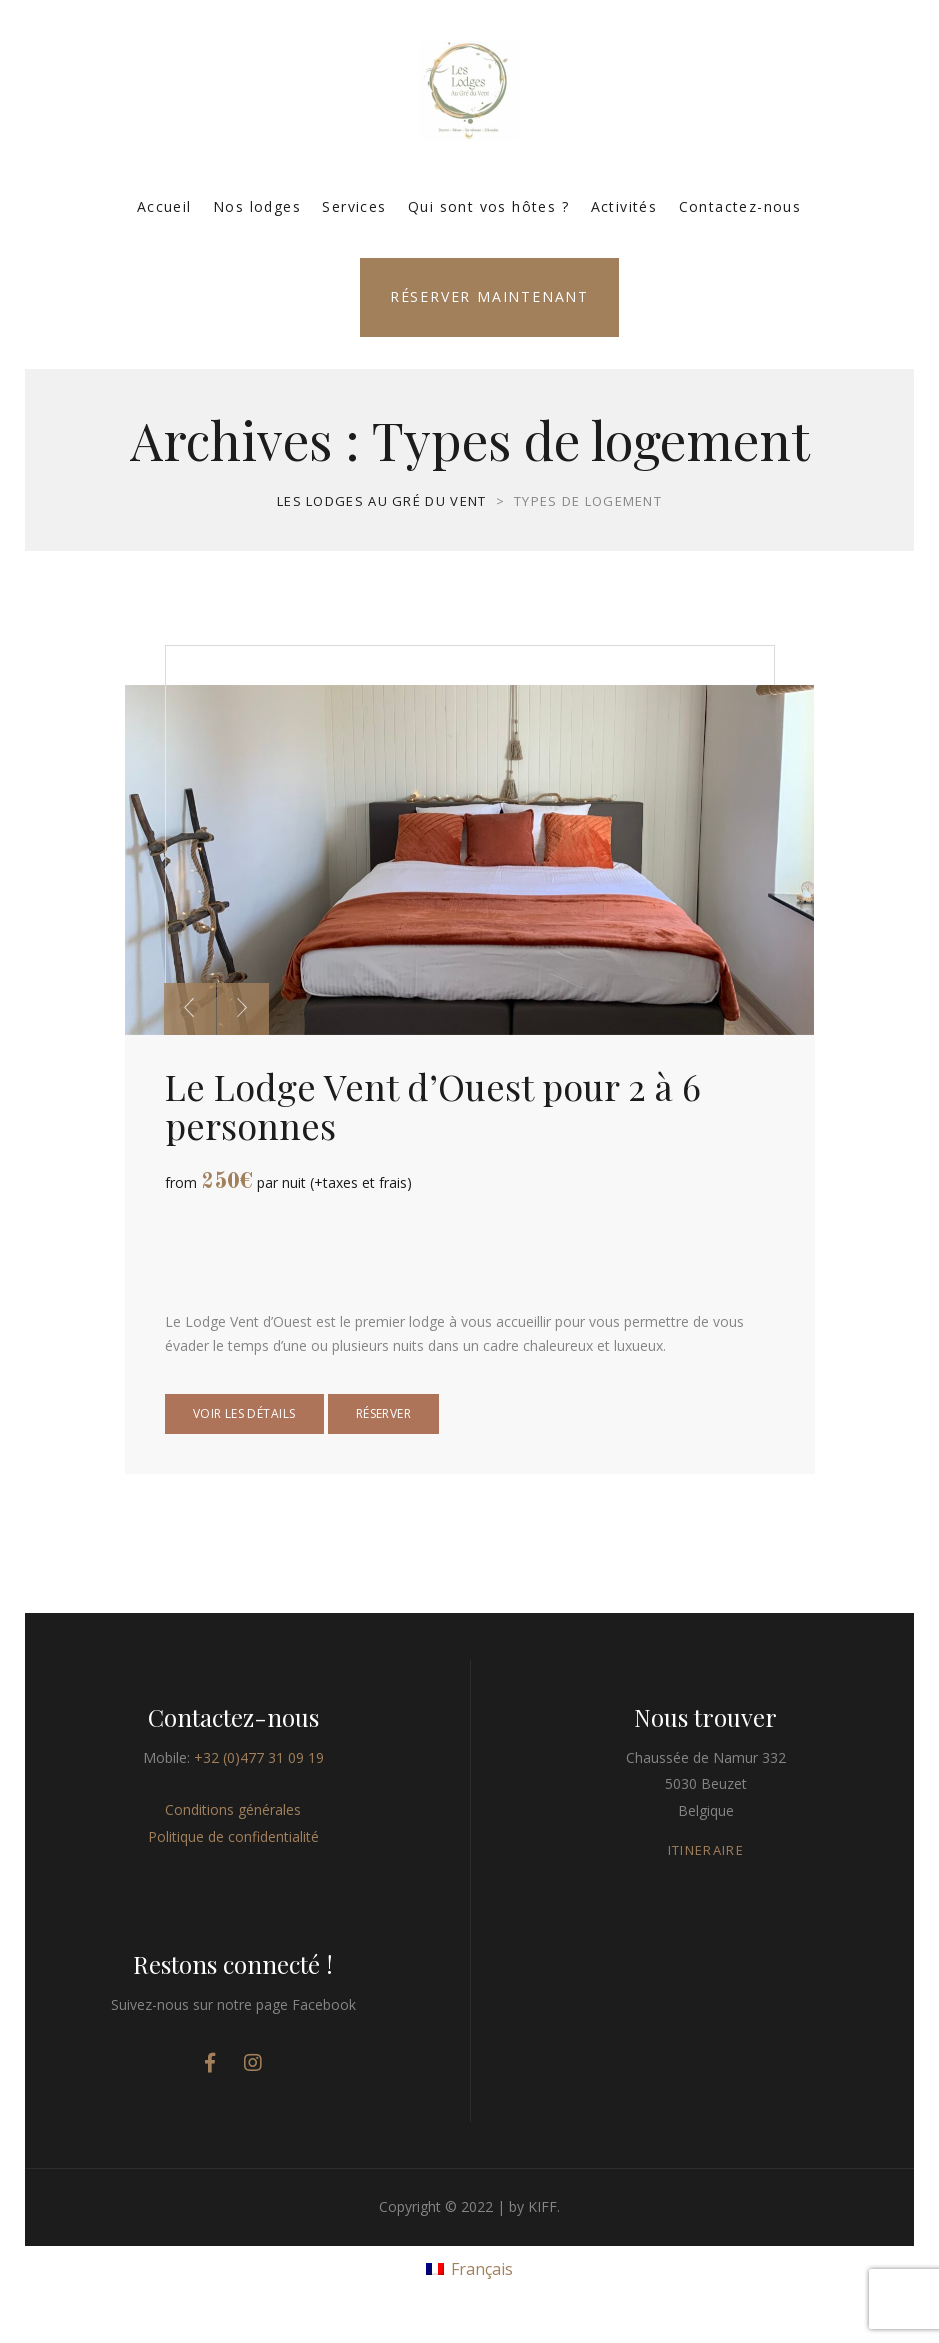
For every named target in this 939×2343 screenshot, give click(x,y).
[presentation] (190, 1009)
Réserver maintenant (489, 296)
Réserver (383, 1413)
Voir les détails (244, 1413)
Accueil (164, 206)
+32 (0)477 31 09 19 (259, 1757)
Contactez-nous (740, 206)
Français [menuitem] (482, 2269)
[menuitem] (469, 2267)
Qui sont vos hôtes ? (488, 206)
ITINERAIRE (706, 1850)
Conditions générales (233, 1809)
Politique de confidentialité (233, 1836)
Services (354, 206)
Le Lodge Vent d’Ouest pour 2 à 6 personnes (433, 1105)
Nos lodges (257, 206)
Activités (624, 206)
